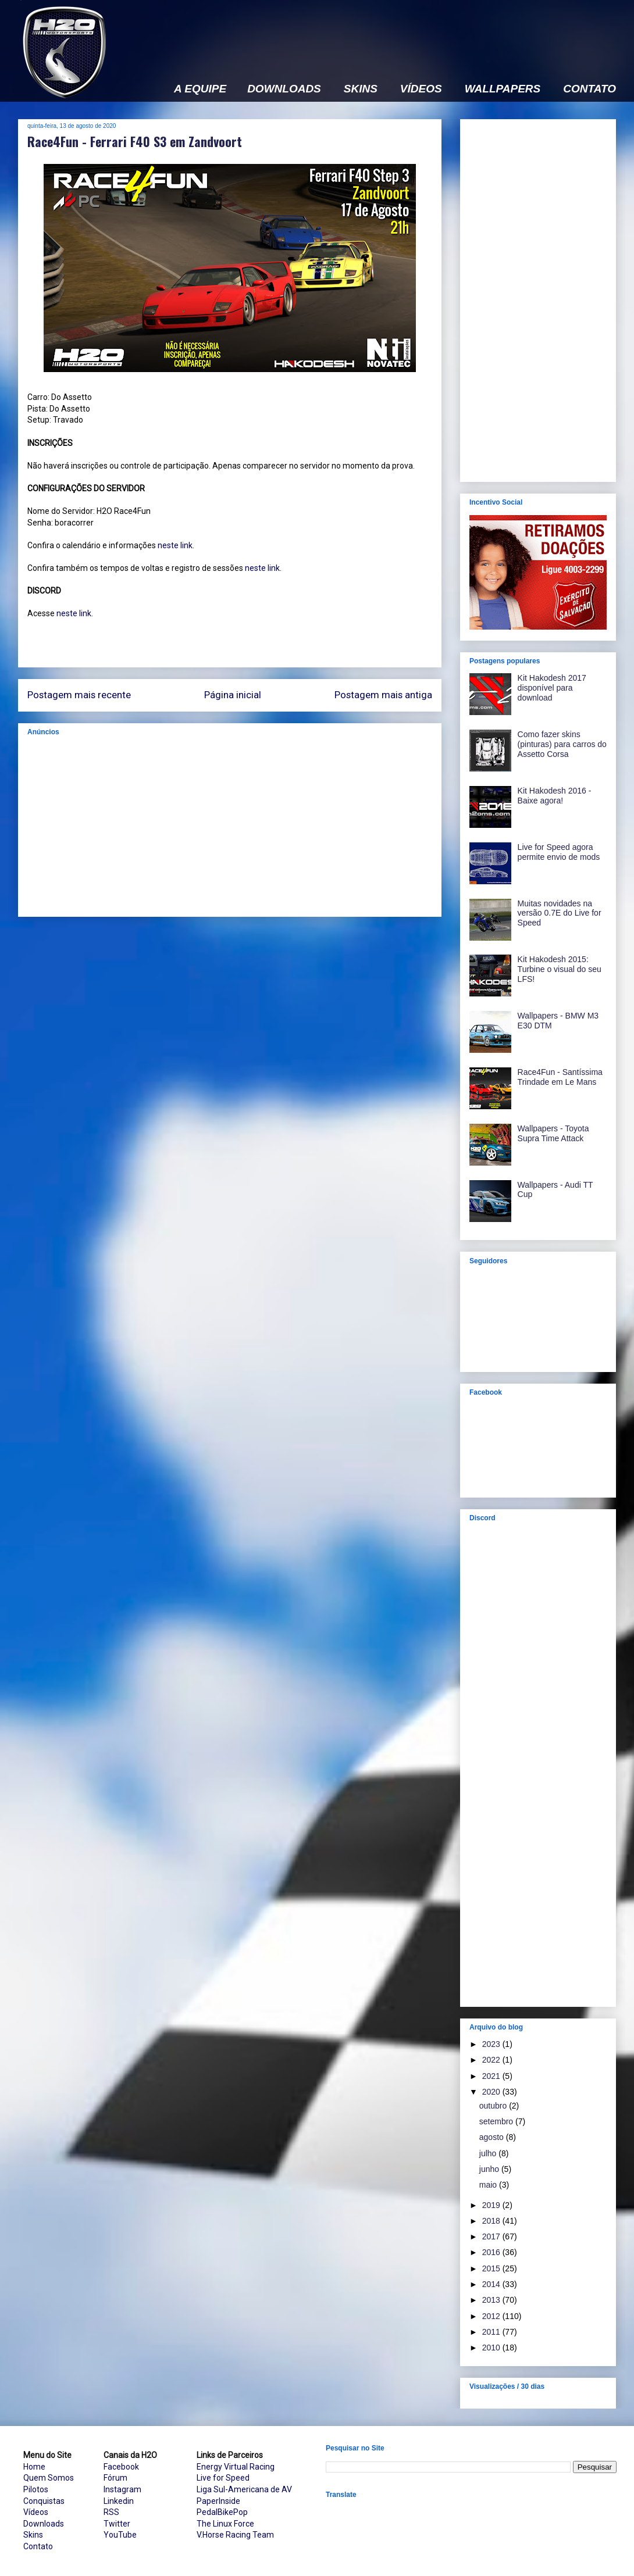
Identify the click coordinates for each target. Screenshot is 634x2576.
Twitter (117, 2523)
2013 (492, 2300)
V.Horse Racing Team (235, 2534)
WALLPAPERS (503, 89)
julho (488, 2153)
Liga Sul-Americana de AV (244, 2489)
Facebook (121, 2466)
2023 (492, 2044)
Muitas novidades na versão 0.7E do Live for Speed (559, 913)
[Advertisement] (229, 826)
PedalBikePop (222, 2512)
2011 (492, 2331)
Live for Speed (223, 2477)
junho (490, 2169)
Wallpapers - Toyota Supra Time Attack (553, 1133)
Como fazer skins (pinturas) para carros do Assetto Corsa (562, 744)
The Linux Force (225, 2523)
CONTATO (589, 89)
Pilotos (35, 2489)
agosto (492, 2137)
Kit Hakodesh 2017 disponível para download (552, 687)
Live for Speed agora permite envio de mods (559, 852)
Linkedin (119, 2501)
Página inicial (232, 695)
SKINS (360, 89)
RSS (111, 2512)
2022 (492, 2059)
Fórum (115, 2477)
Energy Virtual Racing (236, 2466)
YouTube (120, 2534)
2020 (492, 2091)
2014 (492, 2284)
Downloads (43, 2523)
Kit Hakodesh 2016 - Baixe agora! (555, 795)
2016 (492, 2252)
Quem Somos (48, 2477)
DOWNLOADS (284, 89)
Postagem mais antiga (383, 695)
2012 (492, 2316)
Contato (38, 2546)
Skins (33, 2534)
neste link (175, 545)
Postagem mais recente (79, 695)
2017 (492, 2236)
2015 (492, 2268)
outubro (494, 2105)
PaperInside (218, 2501)
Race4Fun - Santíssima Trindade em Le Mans (560, 1077)
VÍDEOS (421, 89)
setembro (497, 2121)
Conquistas (44, 2501)
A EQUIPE (200, 89)
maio (489, 2184)
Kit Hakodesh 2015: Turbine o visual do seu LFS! (559, 969)
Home (34, 2466)
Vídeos (35, 2512)
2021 (492, 2076)
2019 (492, 2205)
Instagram (122, 2489)
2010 (492, 2347)
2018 (492, 2220)
